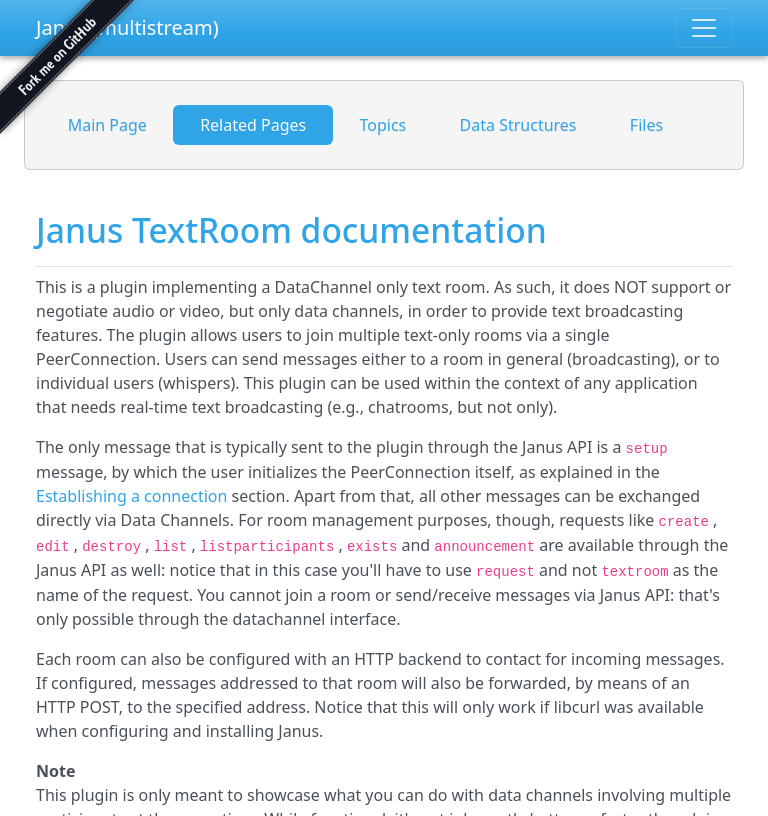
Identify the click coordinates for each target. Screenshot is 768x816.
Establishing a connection (131, 496)
